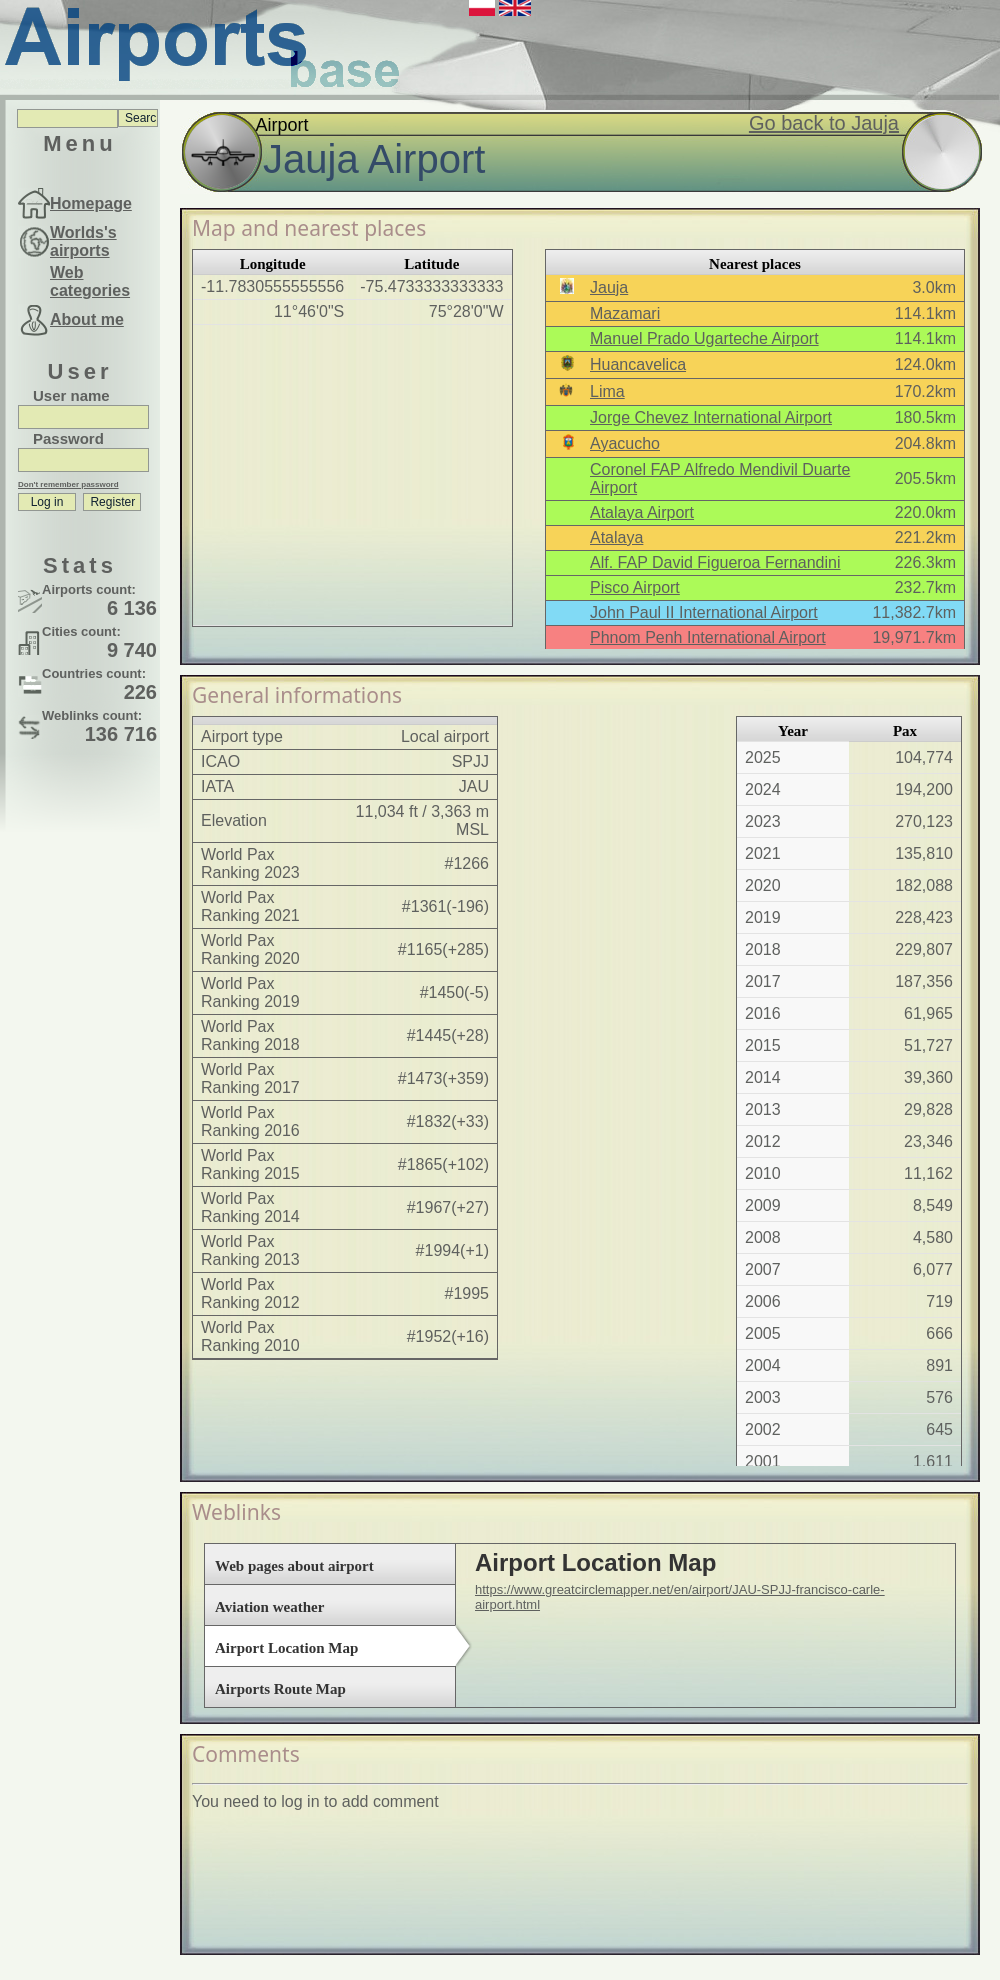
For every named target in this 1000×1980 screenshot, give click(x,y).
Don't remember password (68, 484)
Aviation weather (269, 1607)
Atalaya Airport (642, 512)
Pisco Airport (635, 587)
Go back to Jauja (824, 123)
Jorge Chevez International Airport (711, 417)
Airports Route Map (280, 1689)
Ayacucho (625, 443)
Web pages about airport (294, 1566)
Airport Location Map (286, 1648)
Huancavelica (638, 364)
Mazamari (625, 313)
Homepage (91, 203)
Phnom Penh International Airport (708, 637)
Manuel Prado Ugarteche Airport (704, 338)
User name (71, 395)
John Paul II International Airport (704, 612)
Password (68, 438)
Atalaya (616, 537)
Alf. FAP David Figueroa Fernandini (715, 562)
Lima (607, 391)
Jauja (609, 287)
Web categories (90, 281)
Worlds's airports (83, 241)
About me (87, 319)
